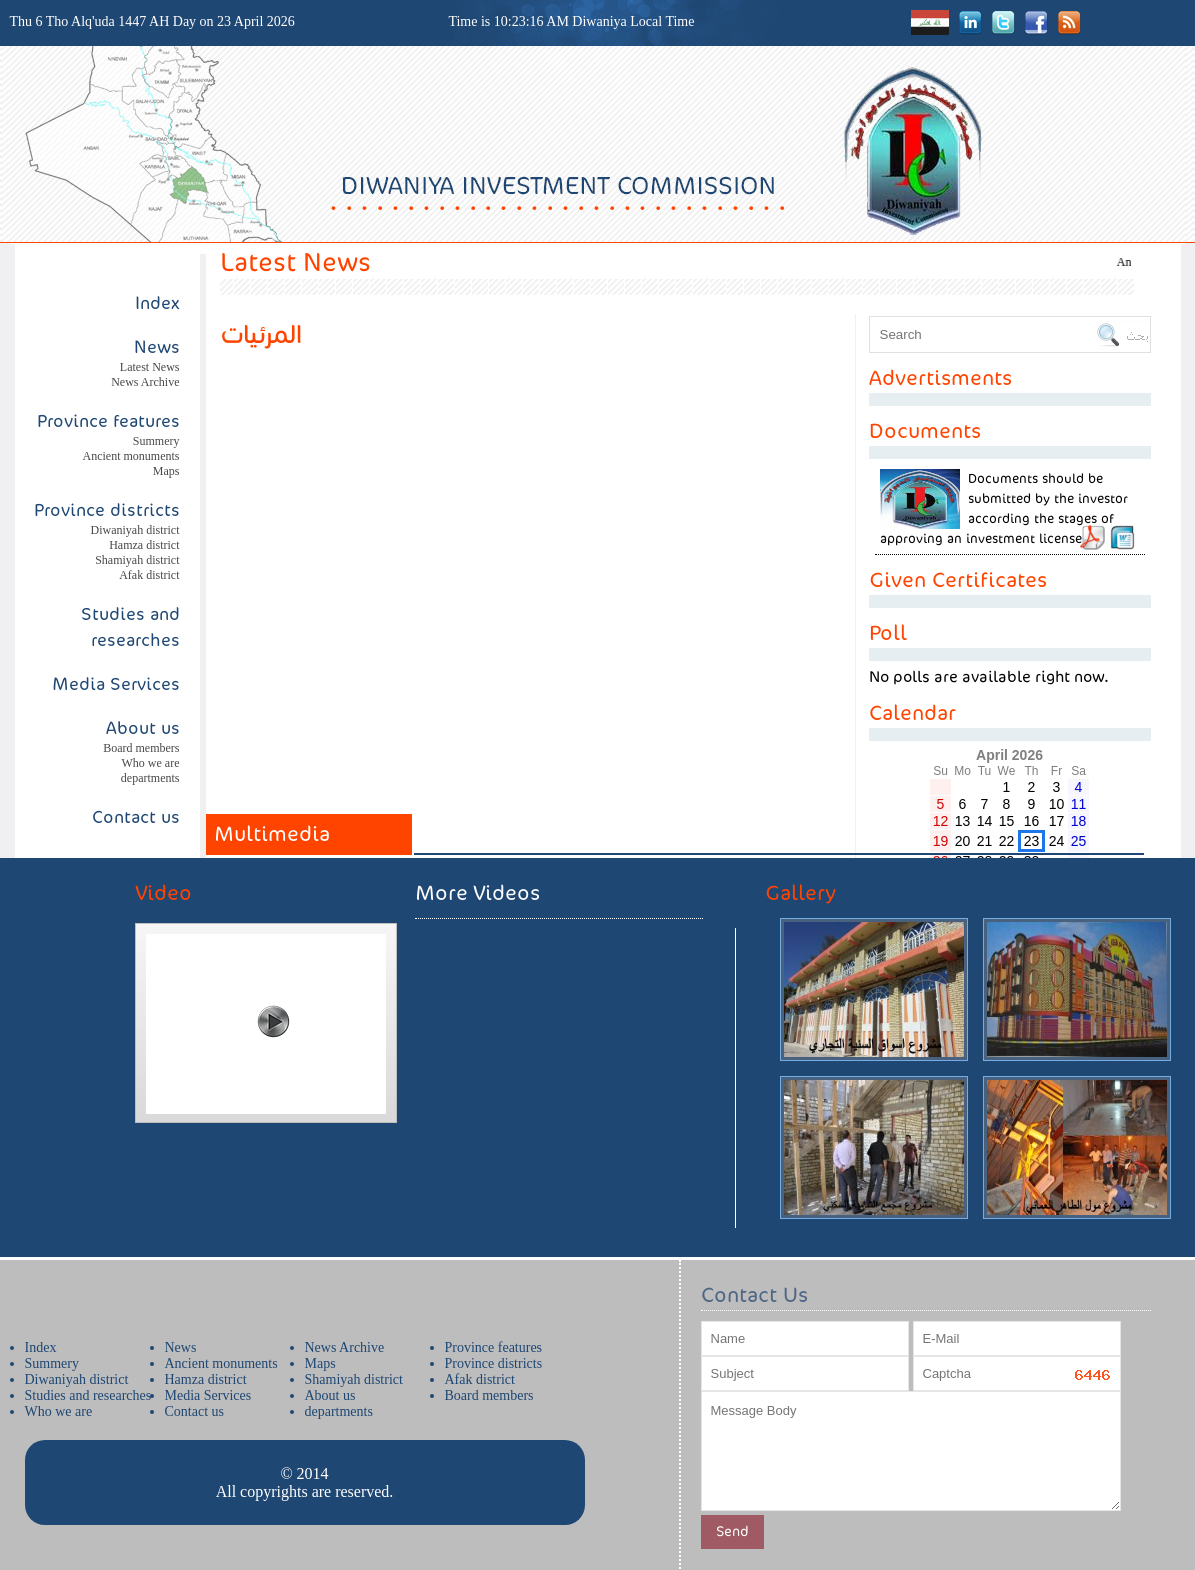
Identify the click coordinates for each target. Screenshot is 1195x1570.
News (181, 1347)
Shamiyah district (137, 560)
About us (143, 728)
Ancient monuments (131, 456)
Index (157, 303)
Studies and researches (88, 1395)
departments (150, 778)
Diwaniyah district (135, 530)
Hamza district (144, 545)
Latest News (150, 367)
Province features (108, 421)
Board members (141, 748)
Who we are (151, 763)
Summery (156, 441)
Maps (166, 471)
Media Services (116, 684)
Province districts (107, 510)
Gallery (800, 893)
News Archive (145, 382)
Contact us (136, 817)
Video (163, 893)
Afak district (149, 575)
